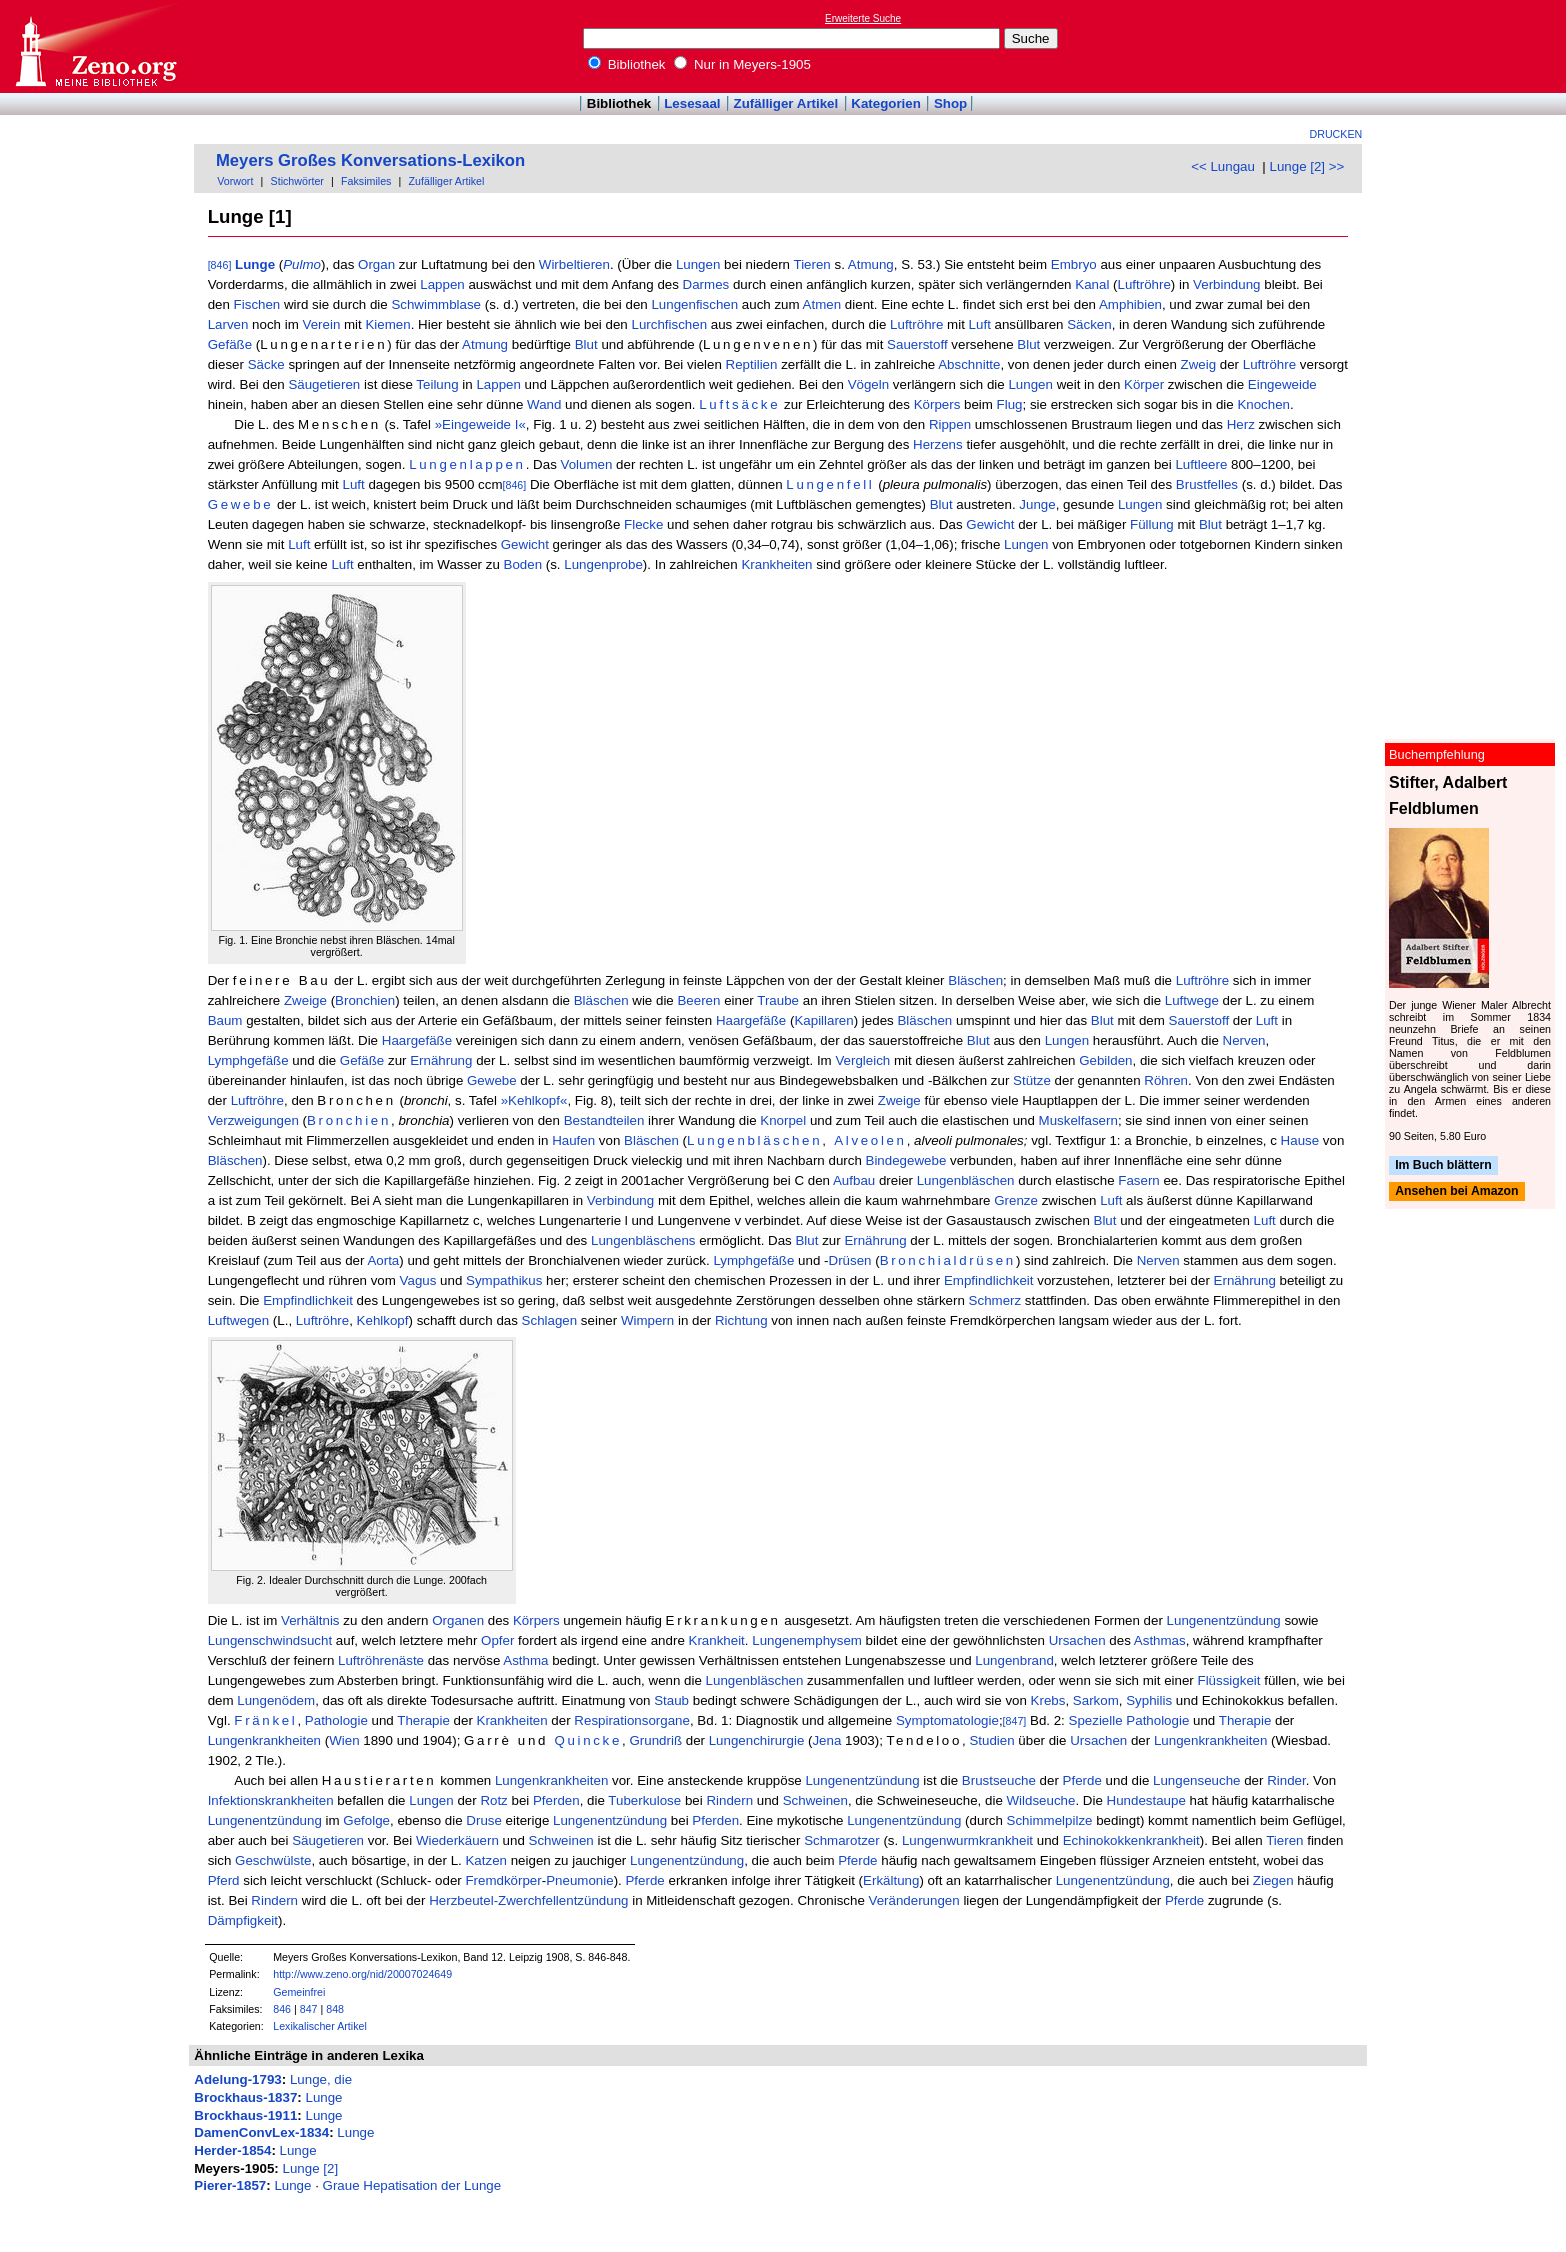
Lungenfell (830, 484)
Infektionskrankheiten (271, 1800)
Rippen (950, 424)
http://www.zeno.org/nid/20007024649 (362, 1974)
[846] (220, 265)
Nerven (1244, 1040)
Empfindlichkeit (989, 1280)
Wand (544, 404)
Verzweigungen (253, 1120)
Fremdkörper (503, 1880)
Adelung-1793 (237, 2079)
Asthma (525, 1660)
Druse (484, 1820)
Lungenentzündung (1224, 1620)
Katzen (486, 1860)
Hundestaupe (1146, 1800)
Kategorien (886, 103)
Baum (225, 1020)
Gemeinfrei (299, 1992)
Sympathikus (504, 1280)
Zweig (1199, 364)
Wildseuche (1041, 1800)
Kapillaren (823, 1020)
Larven (228, 324)
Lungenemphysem (807, 1640)
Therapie (423, 1720)
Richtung (741, 1320)
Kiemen (387, 324)
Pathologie (336, 1720)
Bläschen (975, 980)
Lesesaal (692, 103)
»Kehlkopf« (534, 1100)
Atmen (822, 304)
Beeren (698, 1000)
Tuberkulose (644, 1800)
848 (335, 2009)
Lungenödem (276, 1700)
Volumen (587, 464)
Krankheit (717, 1640)
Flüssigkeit (1229, 1680)
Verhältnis (310, 1620)
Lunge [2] (311, 2168)
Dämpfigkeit (243, 1920)
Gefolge (366, 1820)
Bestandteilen (604, 1120)
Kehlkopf (383, 1320)
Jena (826, 1740)
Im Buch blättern (1443, 1165)
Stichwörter (297, 181)
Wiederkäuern (457, 1840)
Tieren (811, 264)
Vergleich (862, 1060)
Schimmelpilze (1050, 1820)
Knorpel (783, 1120)
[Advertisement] (1474, 46)
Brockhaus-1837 (245, 2097)
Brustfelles (1207, 484)
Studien (991, 1740)
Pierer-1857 (230, 2185)
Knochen (1263, 404)
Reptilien (752, 364)
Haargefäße (751, 1020)
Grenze (1016, 1200)
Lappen (442, 284)
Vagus (418, 1280)
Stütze (1032, 1080)
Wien (344, 1740)
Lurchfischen (669, 324)
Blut (586, 344)
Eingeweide (1282, 384)
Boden (523, 564)
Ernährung (441, 1060)
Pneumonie (579, 1880)
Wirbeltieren (574, 264)
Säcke (266, 364)
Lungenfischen (694, 304)
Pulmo (302, 264)
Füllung (1152, 524)
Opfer (497, 1640)
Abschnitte (969, 364)
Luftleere (1201, 464)
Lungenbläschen (754, 1140)
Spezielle (1096, 1720)
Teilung (437, 384)
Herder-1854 (232, 2150)
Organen (458, 1620)
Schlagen (550, 1320)
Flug (1010, 404)
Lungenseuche (1196, 1780)
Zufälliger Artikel (786, 103)
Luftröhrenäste (381, 1660)
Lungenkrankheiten (264, 1740)
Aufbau (854, 1180)
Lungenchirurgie (757, 1740)
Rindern (729, 1800)
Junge (1037, 504)
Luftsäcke (739, 404)
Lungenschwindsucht (270, 1640)
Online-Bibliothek (95, 46)
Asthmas (1160, 1640)
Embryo (1074, 264)
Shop (950, 103)
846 (282, 2009)
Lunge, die (321, 2079)
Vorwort (235, 181)
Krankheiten (776, 564)
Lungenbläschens (643, 1240)
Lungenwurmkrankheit (967, 1840)
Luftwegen (239, 1320)
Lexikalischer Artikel (320, 2026)
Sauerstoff (917, 344)
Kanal (1092, 284)
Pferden (556, 1800)
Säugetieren (324, 384)
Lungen (698, 264)
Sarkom (1096, 1700)
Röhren (1166, 1080)
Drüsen (850, 1260)
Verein (322, 324)
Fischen (257, 304)
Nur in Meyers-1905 (742, 64)
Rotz (493, 1800)
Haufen (573, 1140)
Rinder (1286, 1780)
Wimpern (647, 1320)
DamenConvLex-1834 (261, 2132)
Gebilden (1105, 1060)
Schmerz (995, 1300)
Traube (778, 1000)
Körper (1144, 384)
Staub (671, 1700)
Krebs (1048, 1700)
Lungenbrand (1014, 1660)
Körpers (937, 404)
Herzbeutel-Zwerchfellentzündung (528, 1900)
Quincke (588, 1740)
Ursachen (1077, 1640)
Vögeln (869, 384)
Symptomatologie (947, 1720)
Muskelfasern (1078, 1120)
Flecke (643, 524)
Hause (1300, 1140)
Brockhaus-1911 (245, 2115)
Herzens (938, 444)
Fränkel (265, 1720)
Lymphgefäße (248, 1060)
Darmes (706, 284)
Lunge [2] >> (1306, 166)
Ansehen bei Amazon (1456, 1192)
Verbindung (1226, 284)
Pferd (224, 1880)
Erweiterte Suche (863, 18)
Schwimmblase (436, 304)
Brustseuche (999, 1780)
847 (309, 2009)
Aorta (383, 1260)
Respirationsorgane (632, 1720)
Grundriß (655, 1740)
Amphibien (1130, 304)
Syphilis (1149, 1700)
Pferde (1082, 1780)
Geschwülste (273, 1860)
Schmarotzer (842, 1840)
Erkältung (891, 1880)
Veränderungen (914, 1900)
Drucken (1336, 134)
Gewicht (990, 524)
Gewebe (241, 504)
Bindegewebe (906, 1160)
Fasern (1138, 1180)
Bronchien (365, 1000)
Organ (376, 264)
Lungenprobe (603, 564)
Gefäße (230, 344)
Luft (980, 324)
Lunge (255, 264)
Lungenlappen (467, 464)
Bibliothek (627, 64)
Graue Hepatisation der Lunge (412, 2185)
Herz (1241, 424)
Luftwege (1192, 1000)
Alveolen (870, 1140)
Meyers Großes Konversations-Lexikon (370, 160)
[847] (1015, 1721)
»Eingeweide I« (480, 424)
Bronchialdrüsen (948, 1260)
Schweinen (815, 1800)
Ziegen (1273, 1880)
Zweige (305, 1000)
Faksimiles (366, 181)
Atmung (871, 264)
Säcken (1089, 324)
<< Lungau (1223, 166)
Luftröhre (1144, 284)
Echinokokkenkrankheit (1131, 1840)
